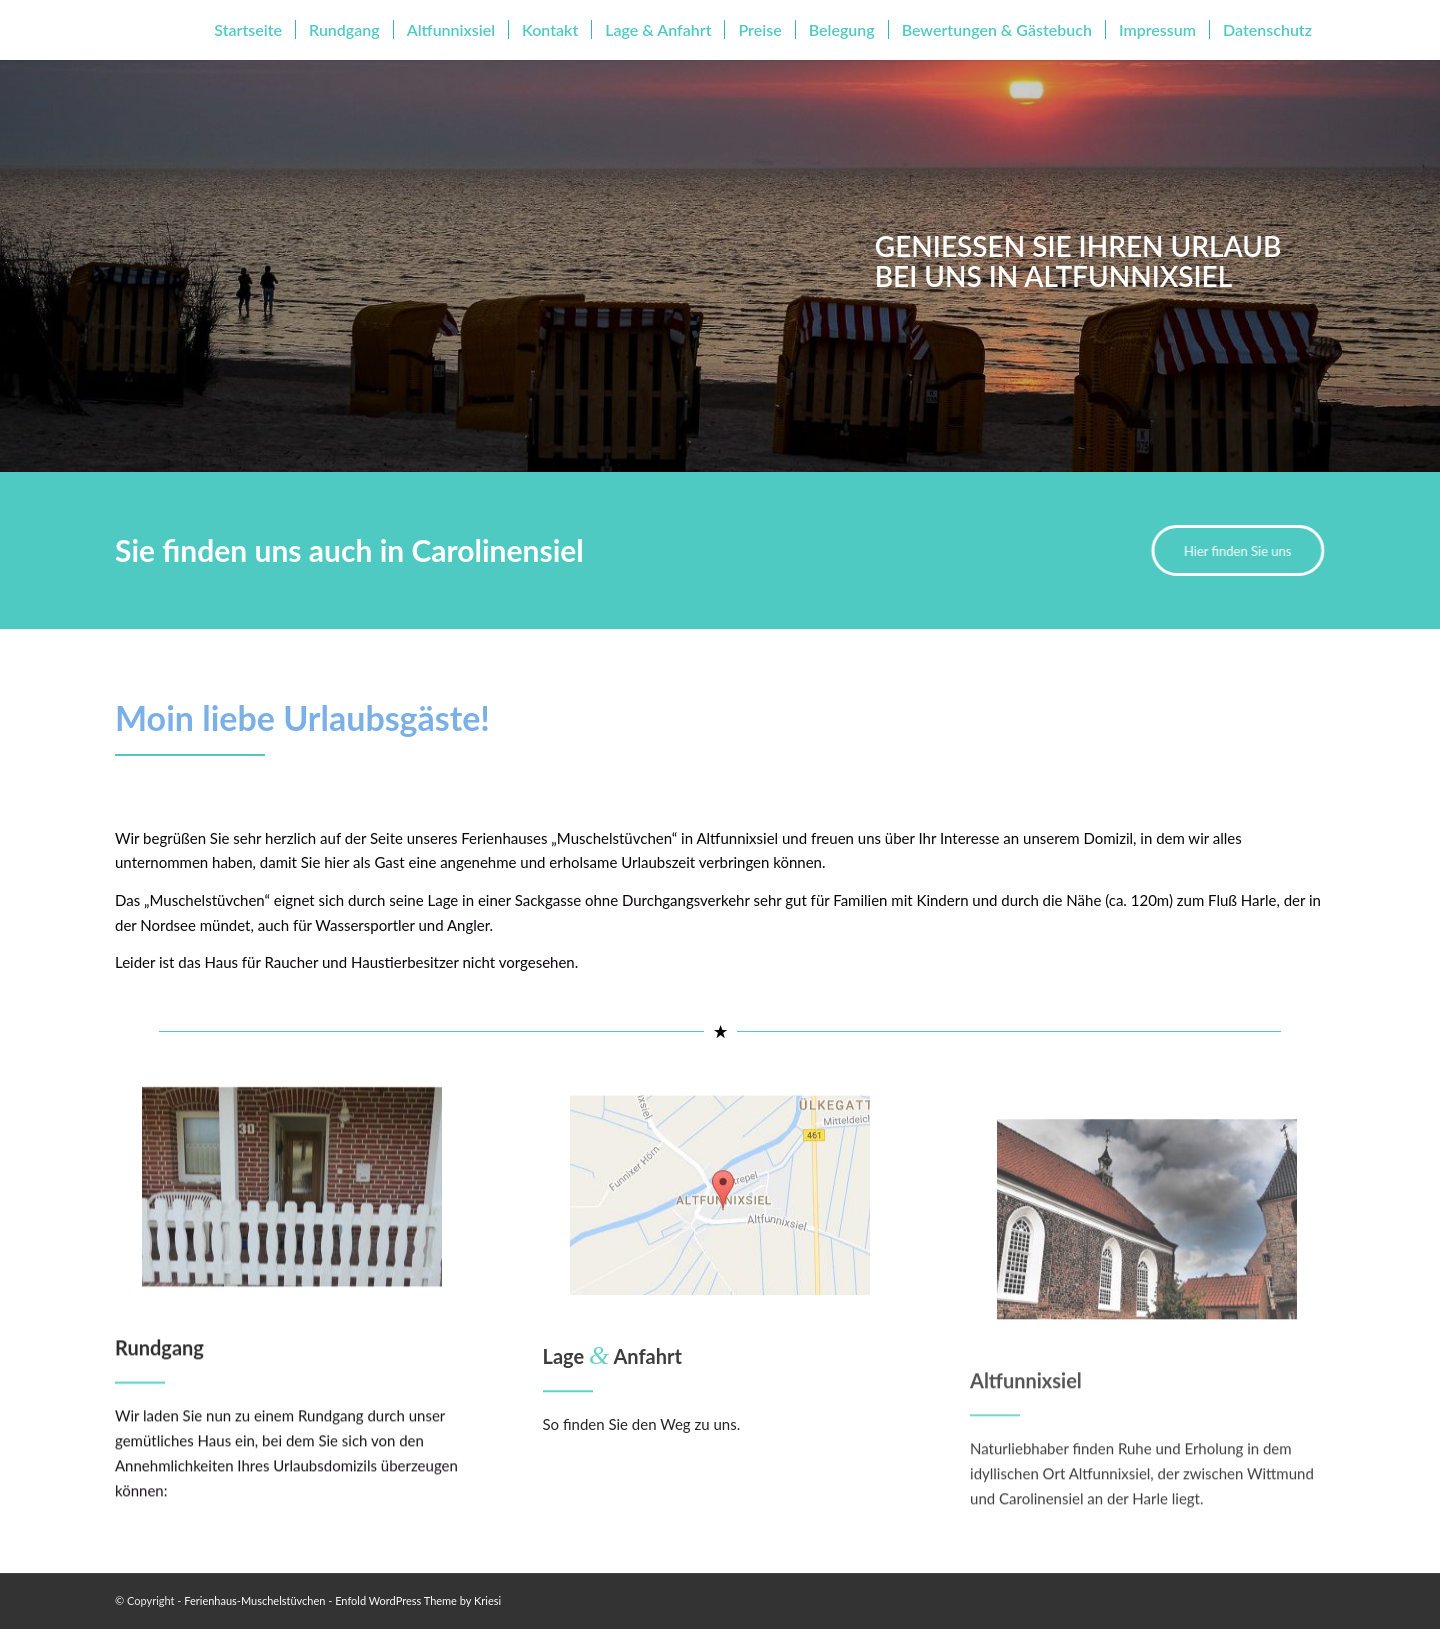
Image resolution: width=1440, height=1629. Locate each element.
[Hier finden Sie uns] (1235, 550)
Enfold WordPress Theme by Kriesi (418, 1600)
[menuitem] (248, 30)
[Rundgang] (292, 1233)
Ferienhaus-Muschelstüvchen (254, 1600)
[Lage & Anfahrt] (720, 1262)
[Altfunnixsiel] (1147, 1356)
